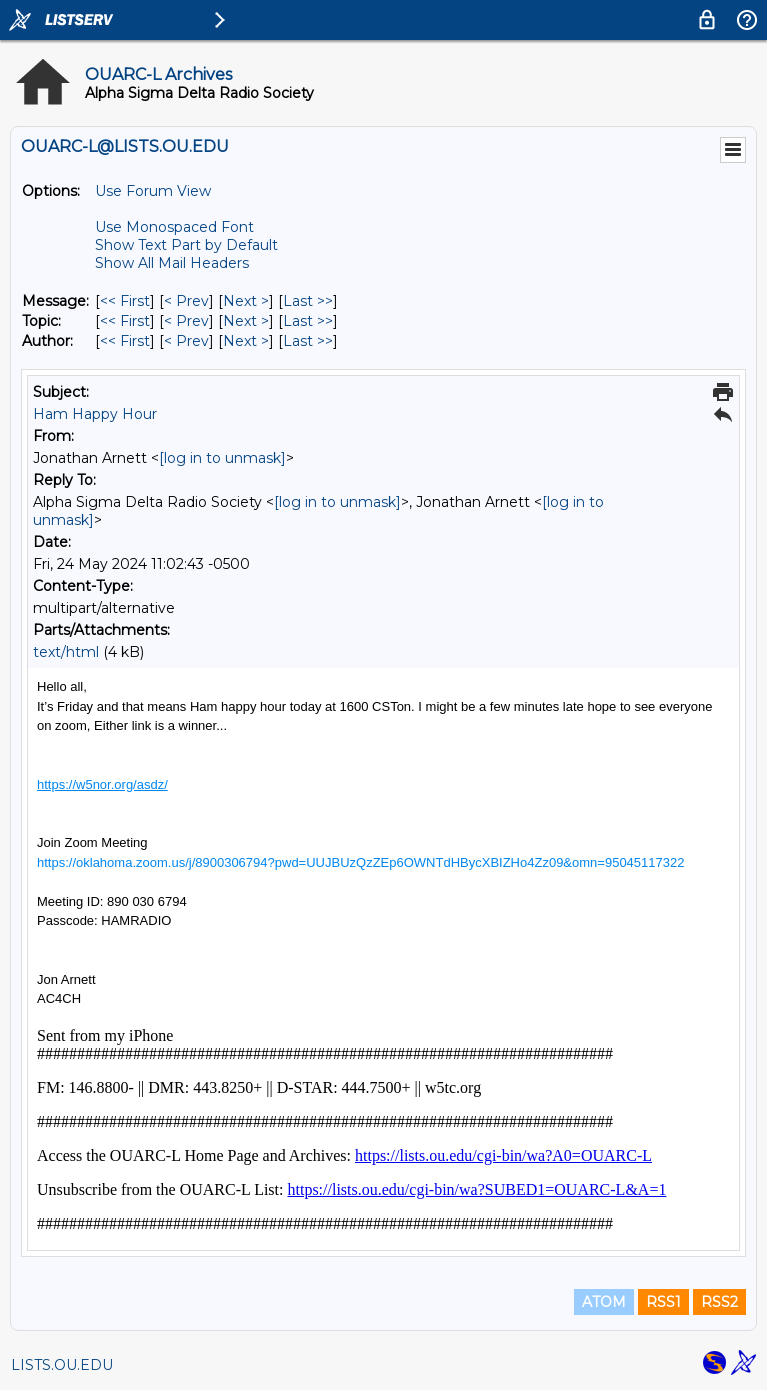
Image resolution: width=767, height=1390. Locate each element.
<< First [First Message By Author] (125, 341)
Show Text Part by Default (186, 245)
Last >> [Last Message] (308, 301)
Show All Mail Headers (172, 263)
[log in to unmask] (222, 458)
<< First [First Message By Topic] (125, 321)
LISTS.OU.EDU (62, 1365)
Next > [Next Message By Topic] (246, 321)
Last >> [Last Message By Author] (308, 341)
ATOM (604, 1302)
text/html (66, 652)
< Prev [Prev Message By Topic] (186, 321)
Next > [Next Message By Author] (246, 341)
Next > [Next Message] (246, 301)
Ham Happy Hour (95, 414)
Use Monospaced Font (174, 227)
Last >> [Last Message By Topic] (308, 321)
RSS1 (663, 1302)
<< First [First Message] (125, 301)
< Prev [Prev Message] (186, 301)
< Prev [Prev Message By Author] (186, 341)
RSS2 (719, 1302)
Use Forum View (153, 191)
